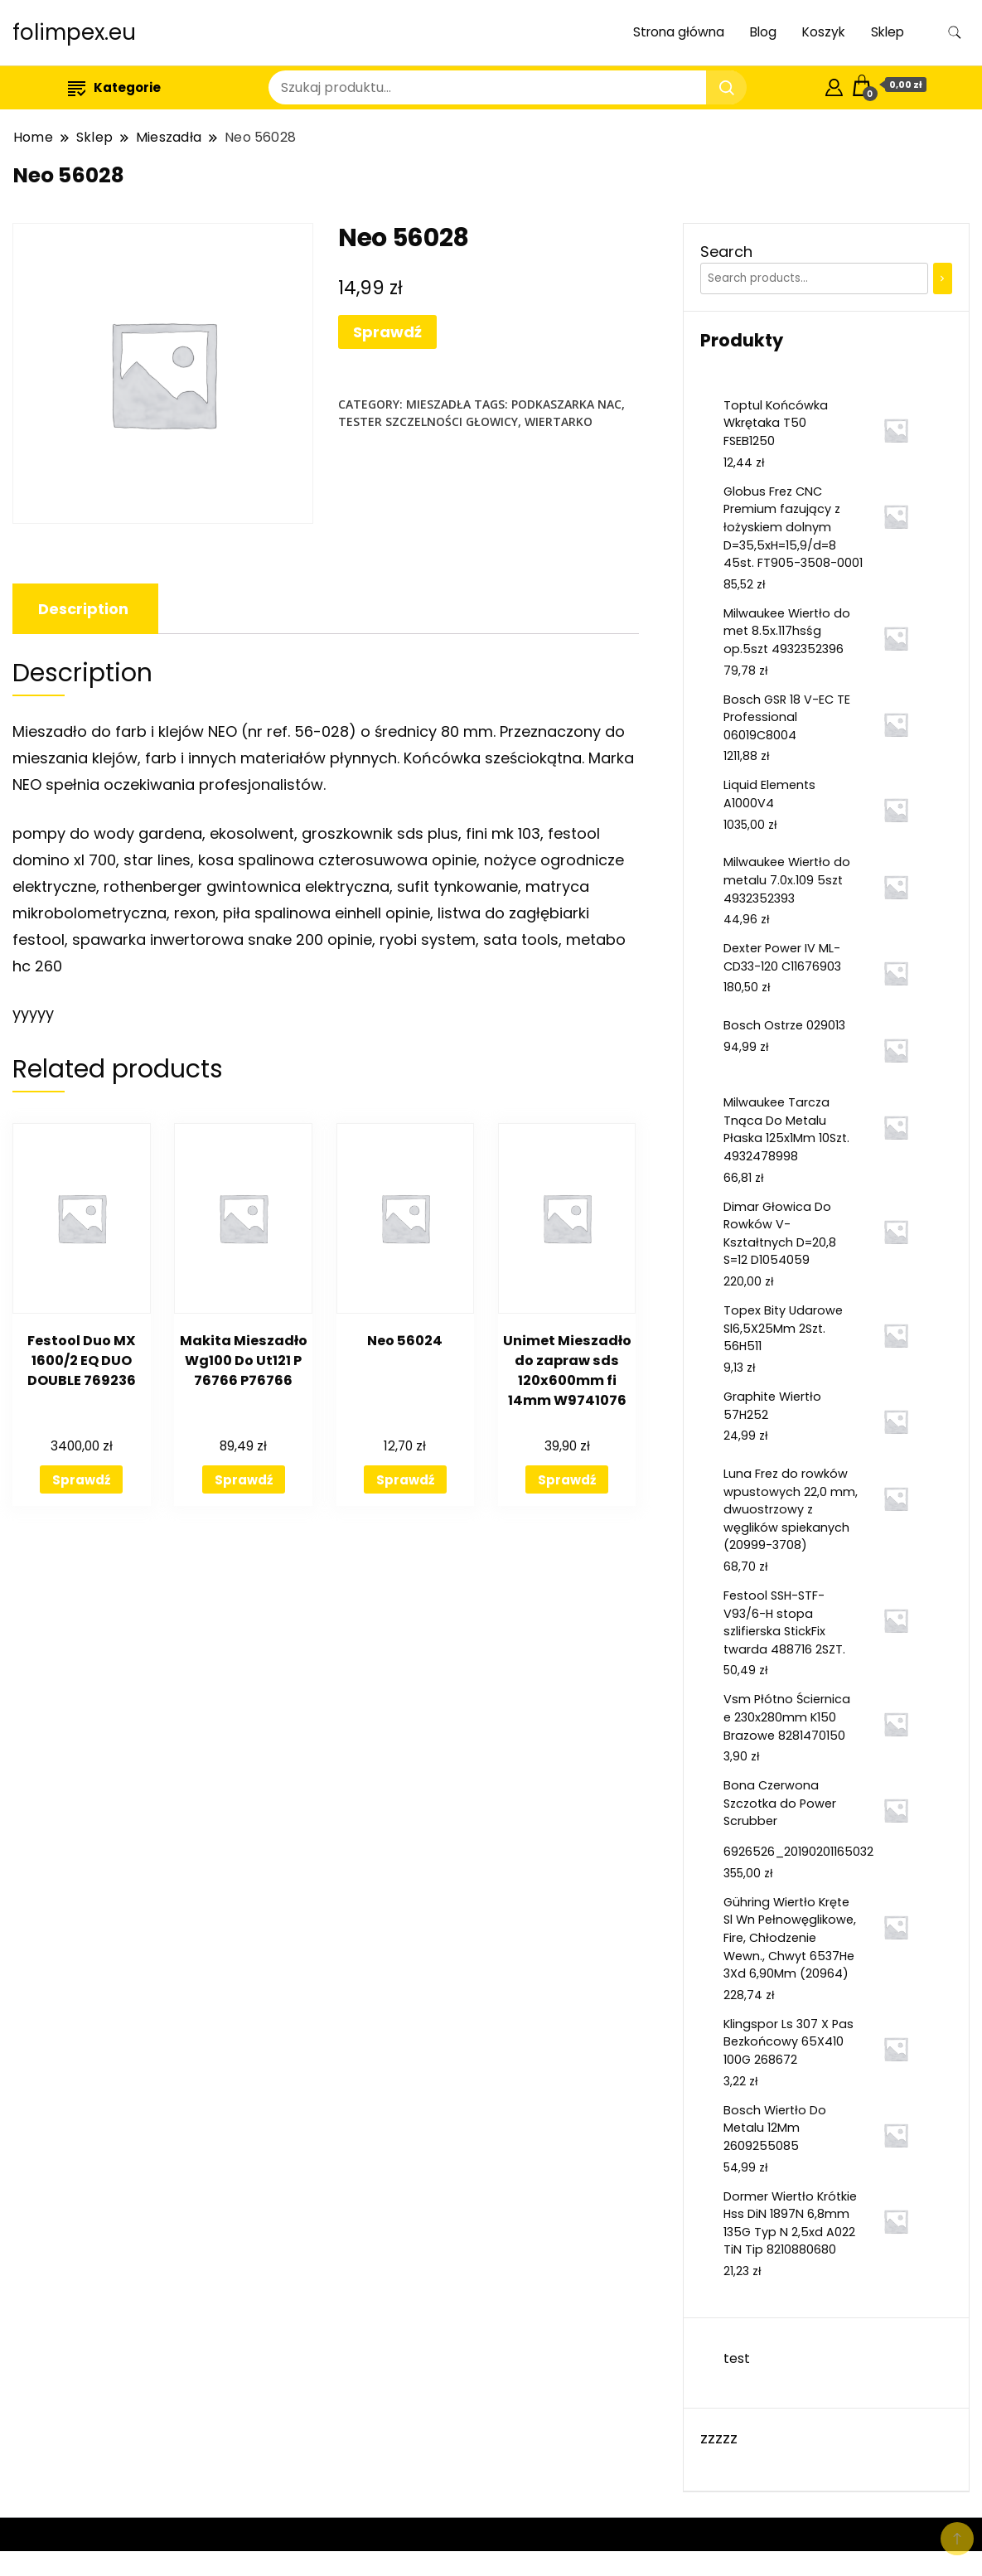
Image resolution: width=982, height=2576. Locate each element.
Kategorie (114, 87)
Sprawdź (387, 332)
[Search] (943, 278)
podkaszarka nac (566, 404)
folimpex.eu (74, 32)
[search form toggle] (955, 32)
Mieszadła (438, 404)
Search (726, 251)
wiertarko (559, 421)
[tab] (83, 608)
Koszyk (823, 32)
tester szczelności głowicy (428, 421)
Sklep (887, 32)
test (736, 2358)
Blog (763, 32)
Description (83, 608)
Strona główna (678, 32)
